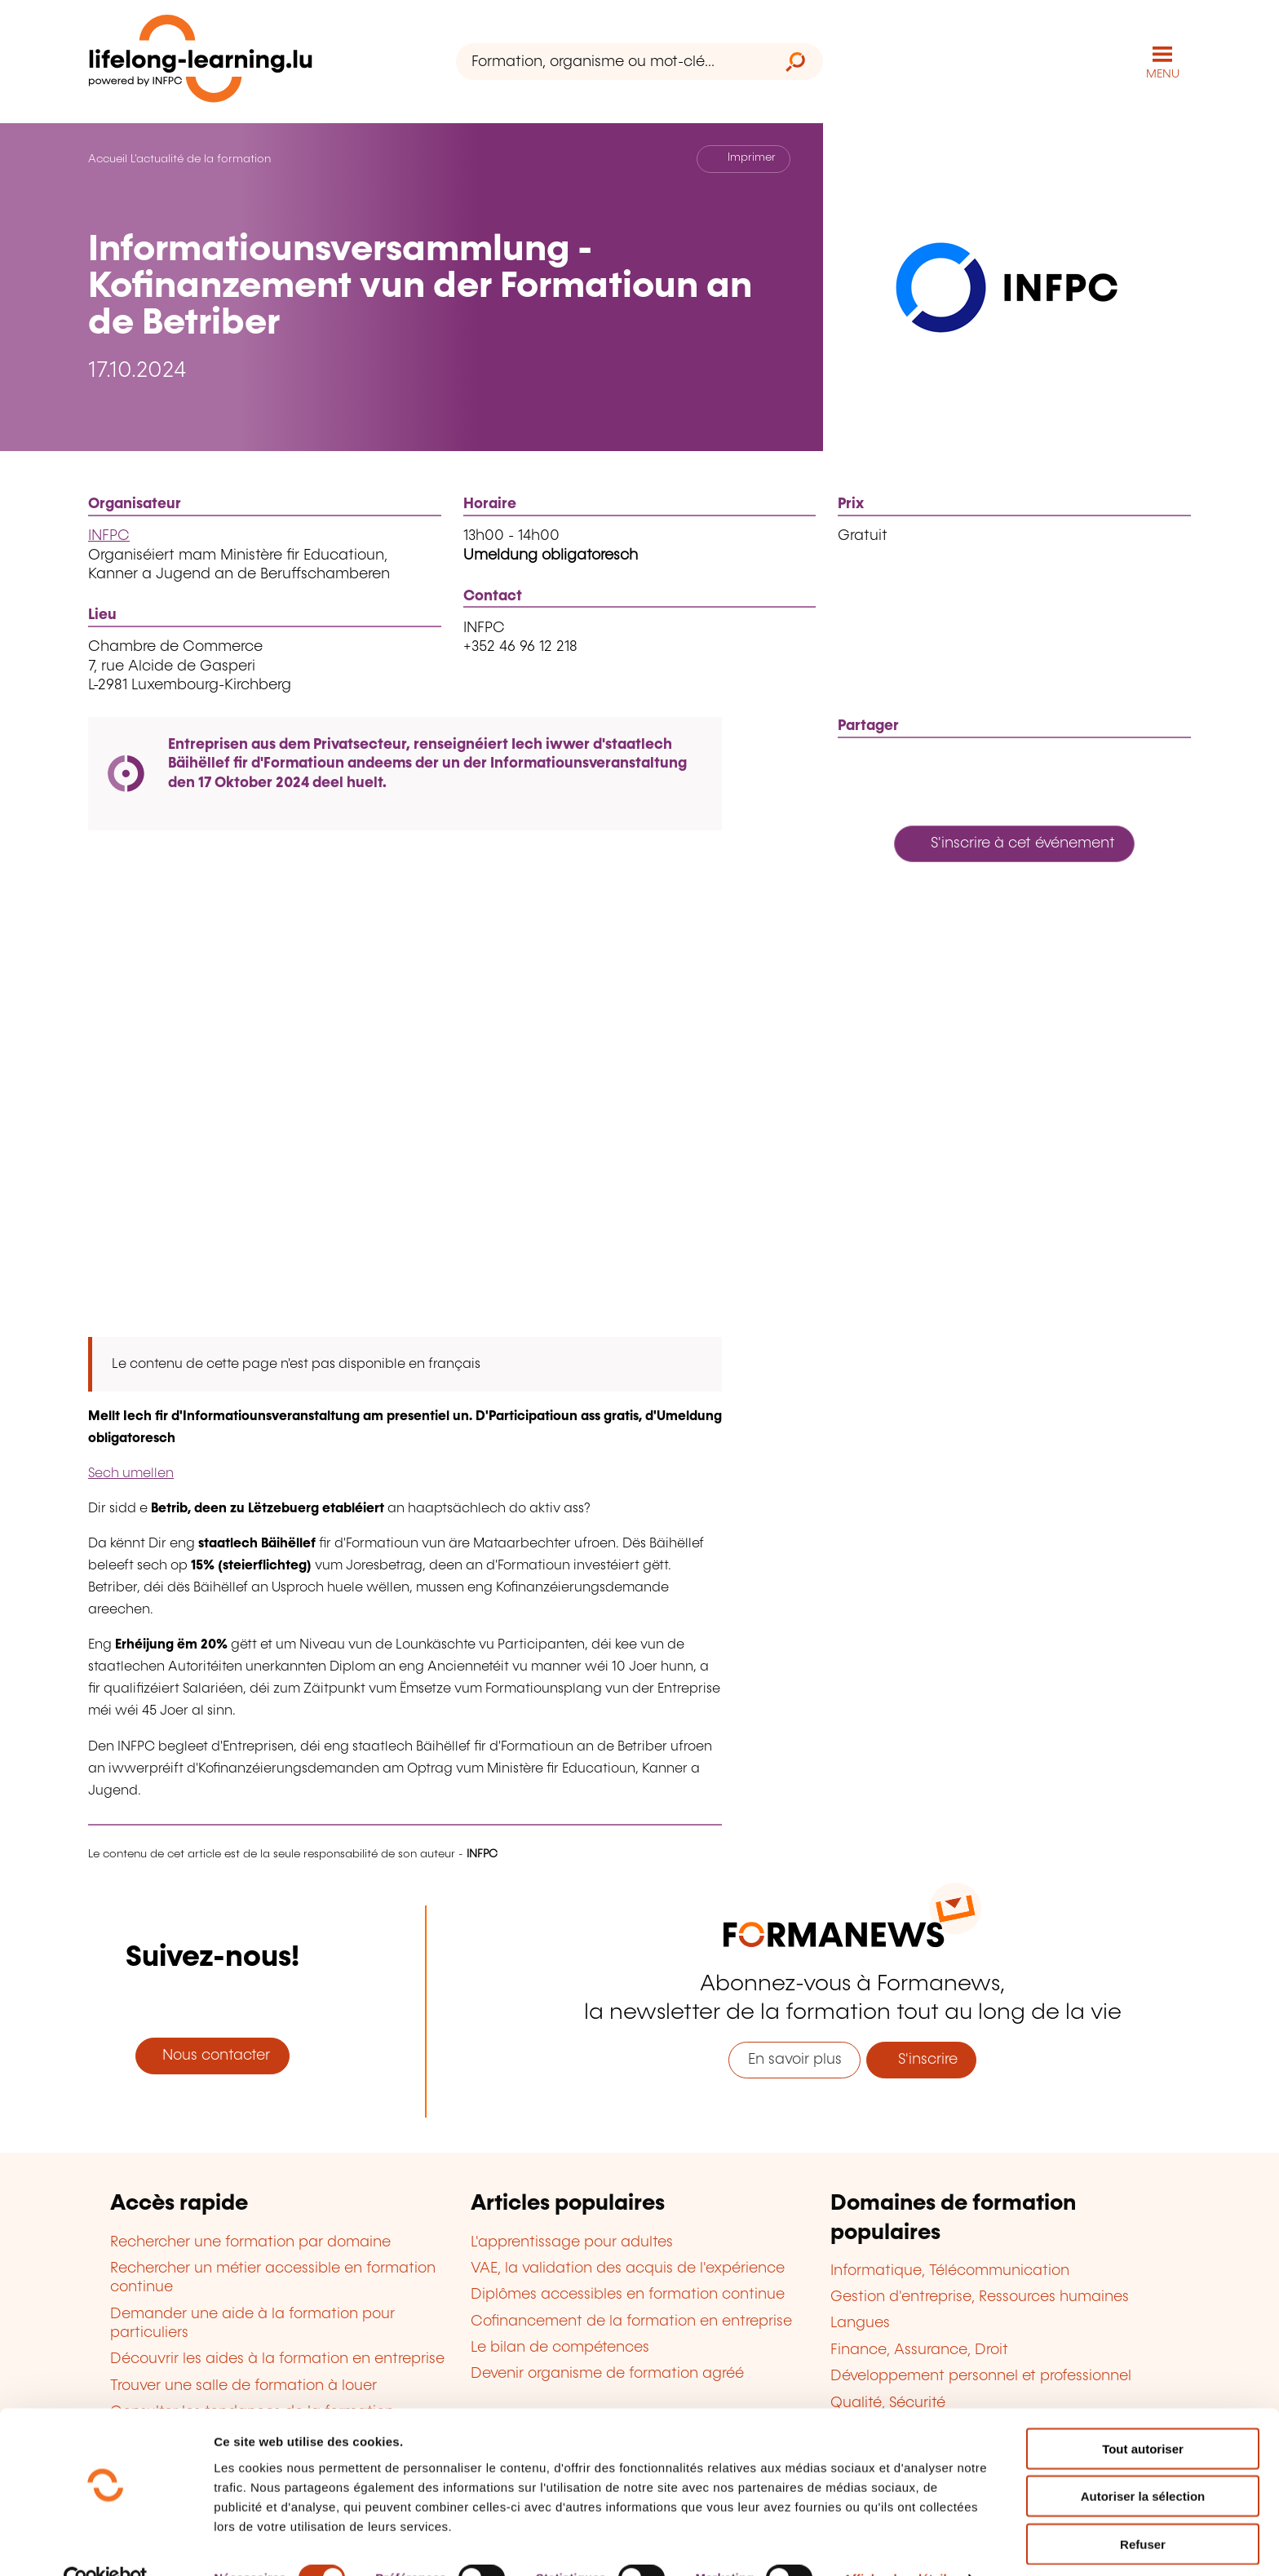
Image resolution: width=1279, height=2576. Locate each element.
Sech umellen (131, 1473)
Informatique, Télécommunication (949, 2269)
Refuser (1143, 2509)
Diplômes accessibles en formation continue (628, 2293)
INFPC (109, 535)
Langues (860, 2322)
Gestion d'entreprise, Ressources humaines (979, 2296)
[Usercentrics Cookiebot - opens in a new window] (105, 2544)
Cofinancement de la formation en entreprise (631, 2320)
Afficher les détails (898, 2544)
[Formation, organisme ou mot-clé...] (612, 61)
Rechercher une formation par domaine (250, 2240)
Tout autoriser (1143, 2413)
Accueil (107, 158)
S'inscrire (922, 2059)
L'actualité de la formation (201, 158)
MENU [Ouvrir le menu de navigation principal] (1162, 73)
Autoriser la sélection (1143, 2461)
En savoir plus (795, 2059)
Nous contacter (212, 2054)
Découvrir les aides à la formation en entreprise (277, 2358)
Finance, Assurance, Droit (919, 2349)
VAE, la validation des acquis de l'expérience (628, 2267)
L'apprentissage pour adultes (572, 2240)
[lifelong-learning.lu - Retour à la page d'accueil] (201, 61)
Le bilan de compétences (560, 2346)
